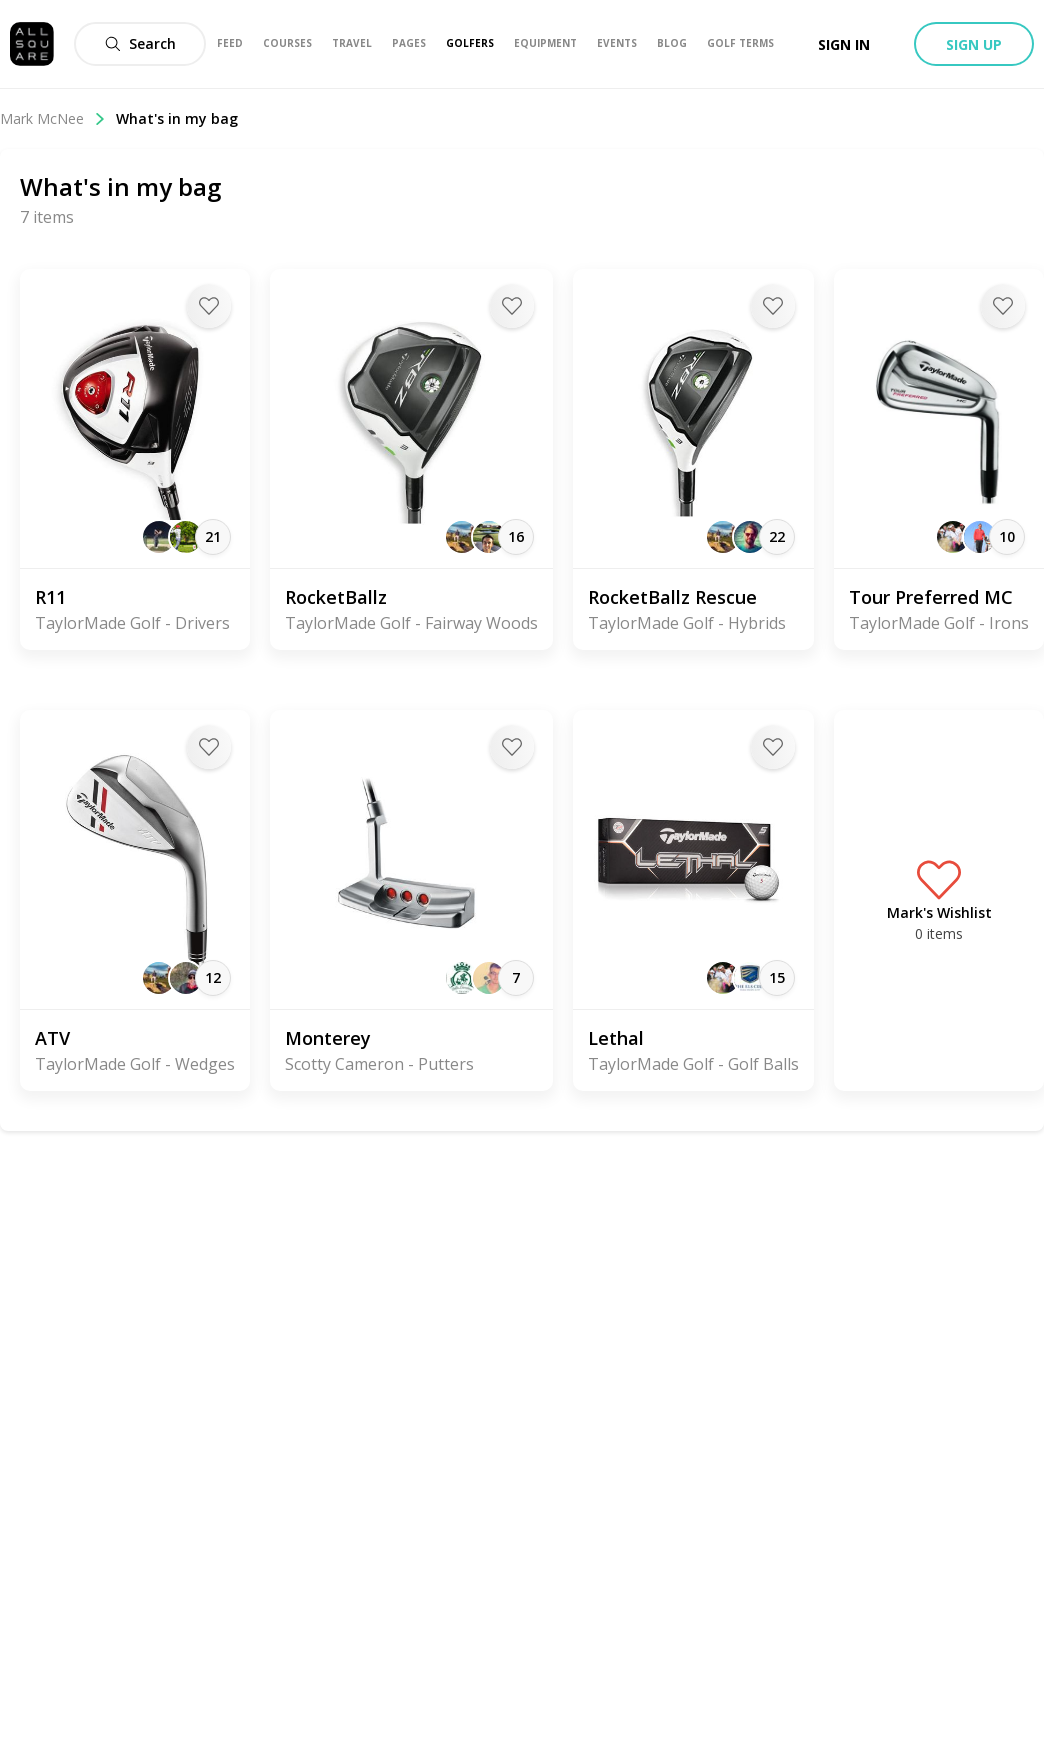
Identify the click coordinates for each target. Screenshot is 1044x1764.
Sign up (974, 44)
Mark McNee (53, 118)
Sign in (844, 44)
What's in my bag (177, 118)
